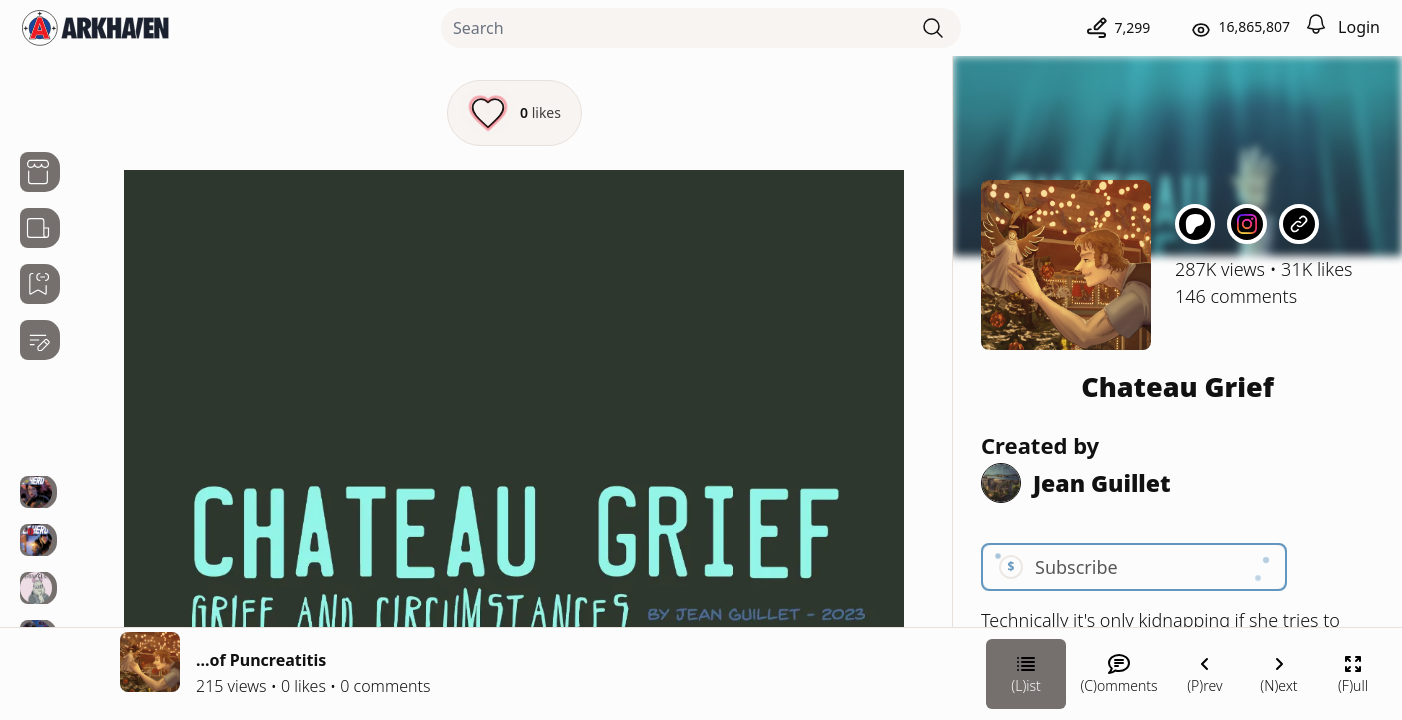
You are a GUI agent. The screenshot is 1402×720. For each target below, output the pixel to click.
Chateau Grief (1177, 386)
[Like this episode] (514, 113)
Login (1359, 27)
